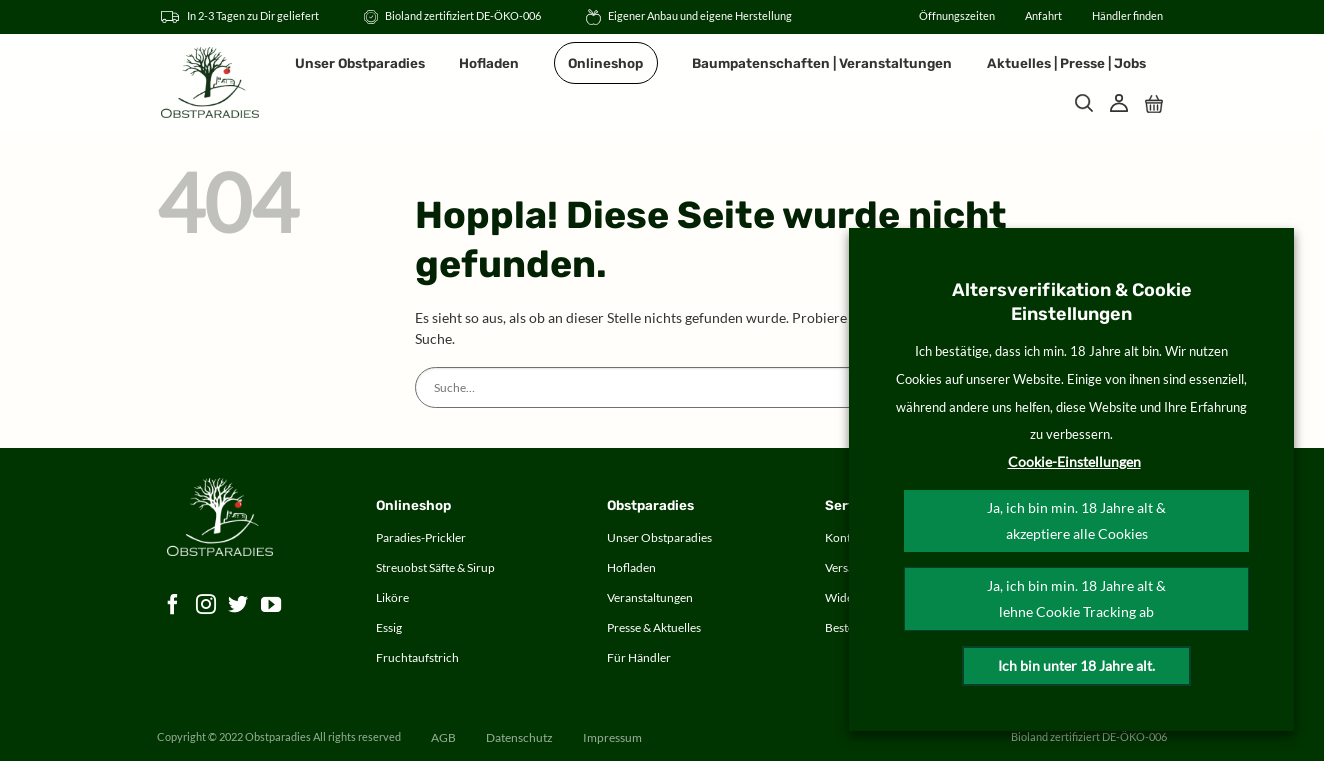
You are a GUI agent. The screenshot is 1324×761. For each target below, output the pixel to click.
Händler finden (1127, 16)
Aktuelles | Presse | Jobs (1066, 63)
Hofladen (489, 63)
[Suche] (1084, 103)
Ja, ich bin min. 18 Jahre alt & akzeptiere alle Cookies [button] (1076, 520)
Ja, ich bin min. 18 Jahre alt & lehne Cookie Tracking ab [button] (1076, 598)
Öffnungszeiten (957, 16)
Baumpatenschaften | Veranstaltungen (822, 63)
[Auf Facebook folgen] (173, 605)
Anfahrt (1043, 16)
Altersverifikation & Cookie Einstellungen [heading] (1072, 302)
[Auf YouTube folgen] (271, 605)
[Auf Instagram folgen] (206, 605)
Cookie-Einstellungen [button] (1074, 461)
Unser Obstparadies (360, 63)
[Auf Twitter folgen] (238, 605)
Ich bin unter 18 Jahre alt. (1076, 665)
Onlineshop (605, 63)
